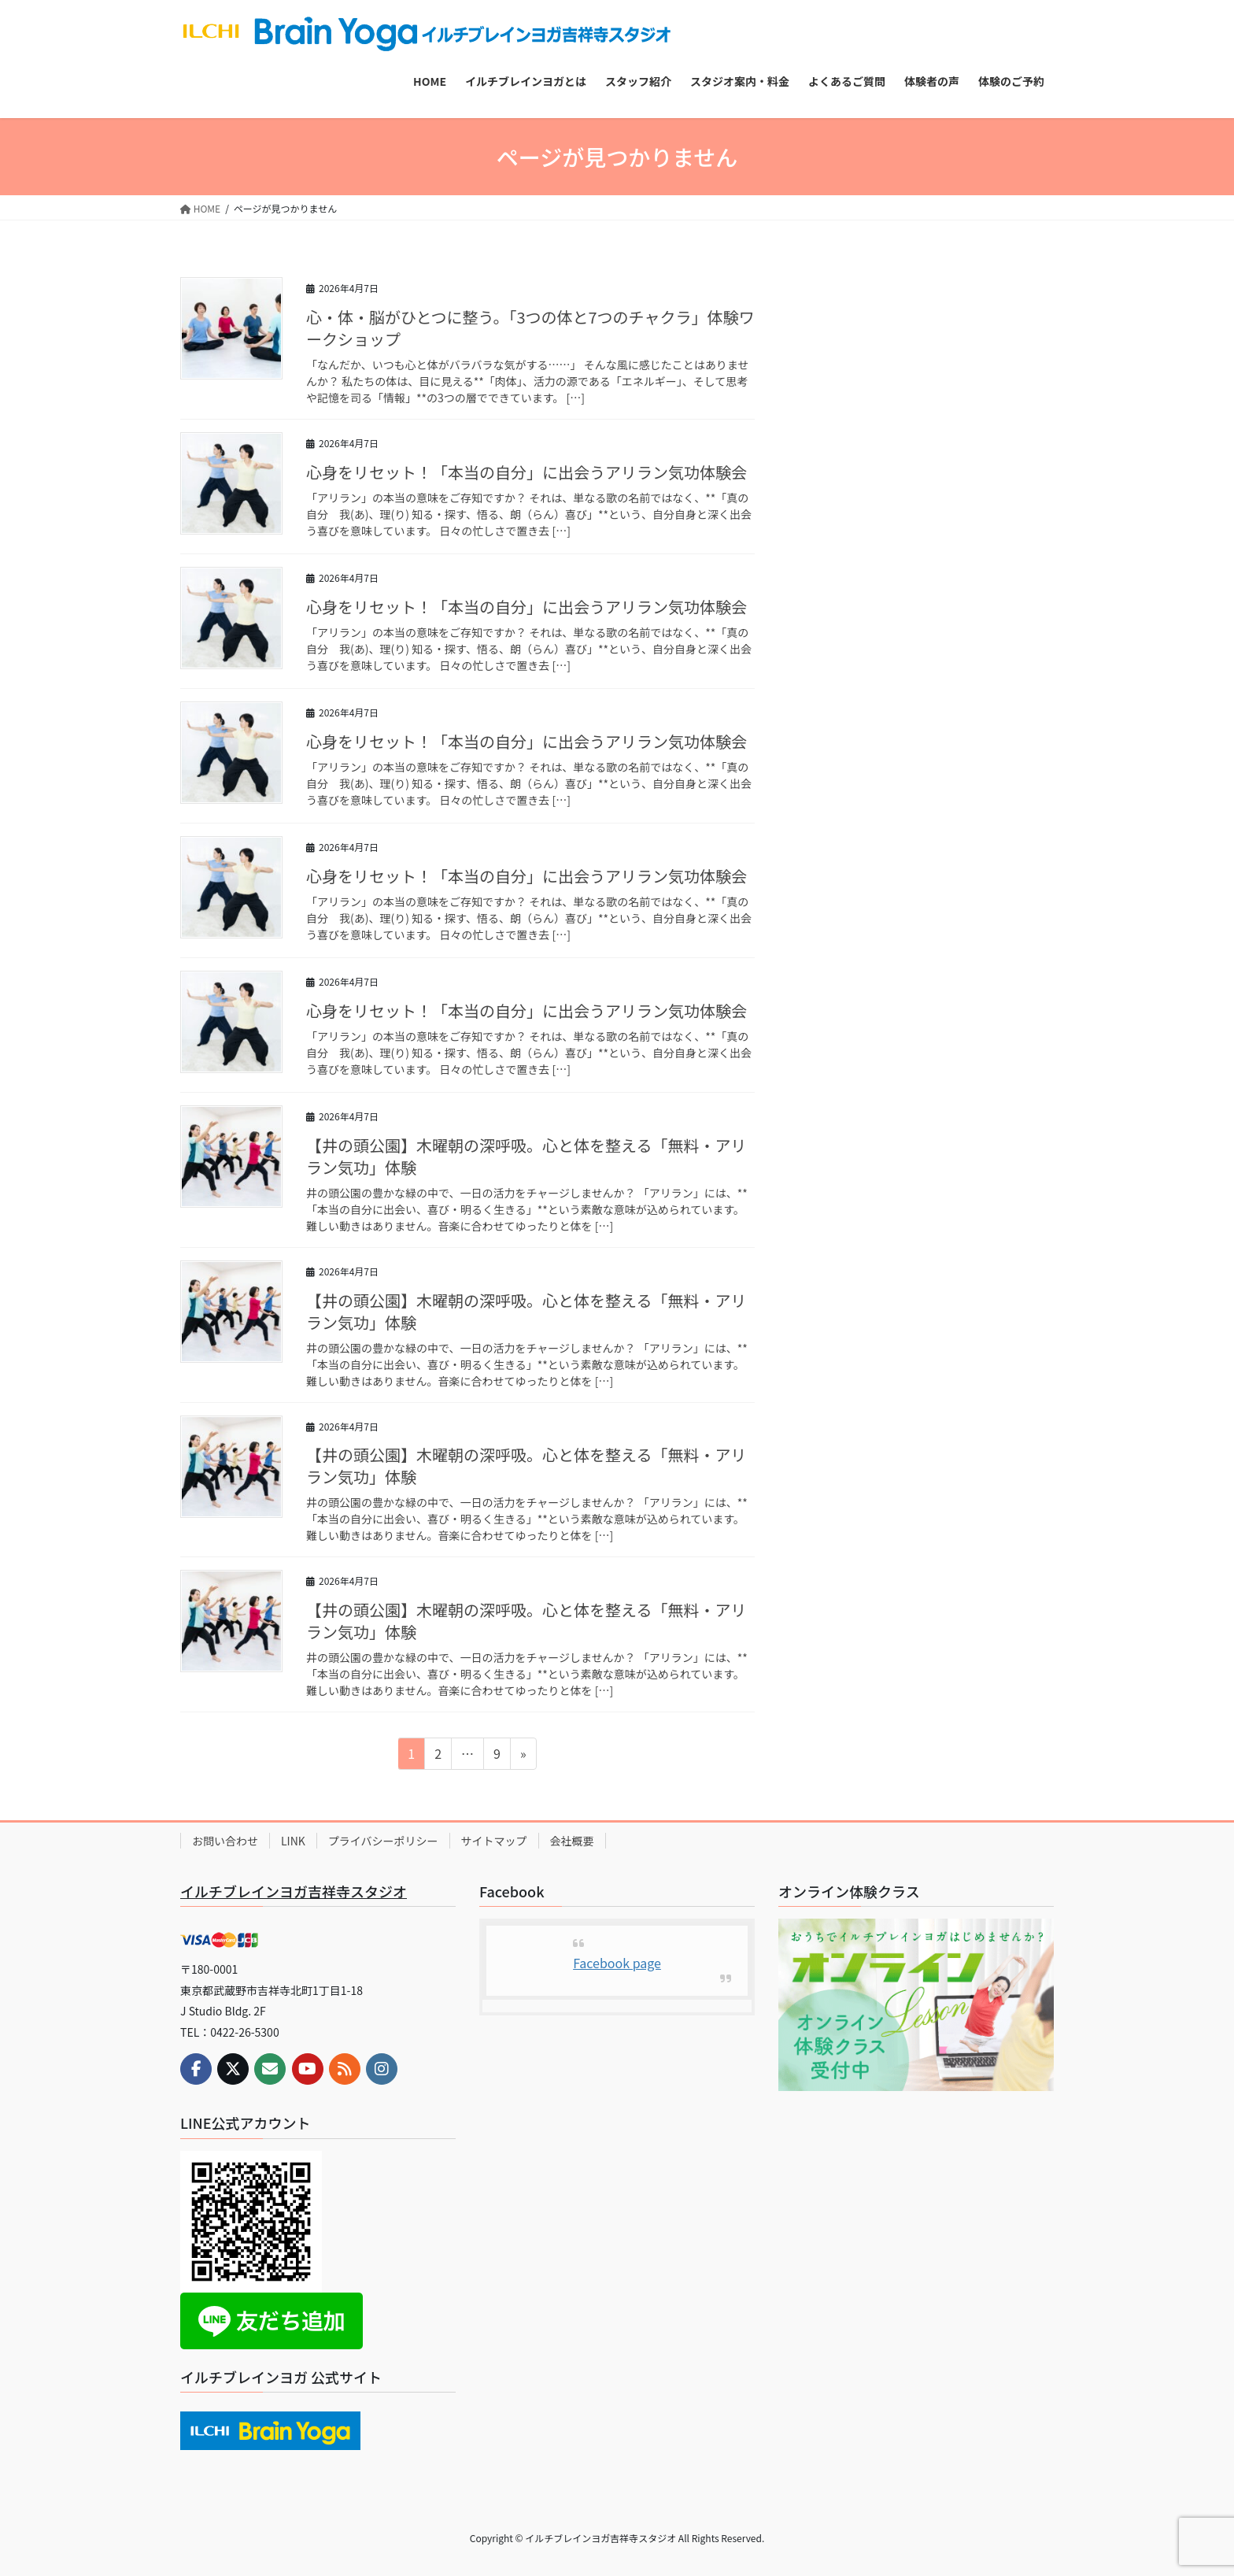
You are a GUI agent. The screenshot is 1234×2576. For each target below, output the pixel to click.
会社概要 (572, 1841)
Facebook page (617, 1962)
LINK (293, 1841)
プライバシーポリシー (383, 1841)
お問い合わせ (225, 1841)
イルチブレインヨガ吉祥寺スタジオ (293, 1891)
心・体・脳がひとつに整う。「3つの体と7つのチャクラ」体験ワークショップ (530, 327)
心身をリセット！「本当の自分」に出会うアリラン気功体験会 (526, 472)
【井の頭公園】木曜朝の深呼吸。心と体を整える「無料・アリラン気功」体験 (526, 1156)
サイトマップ (494, 1841)
